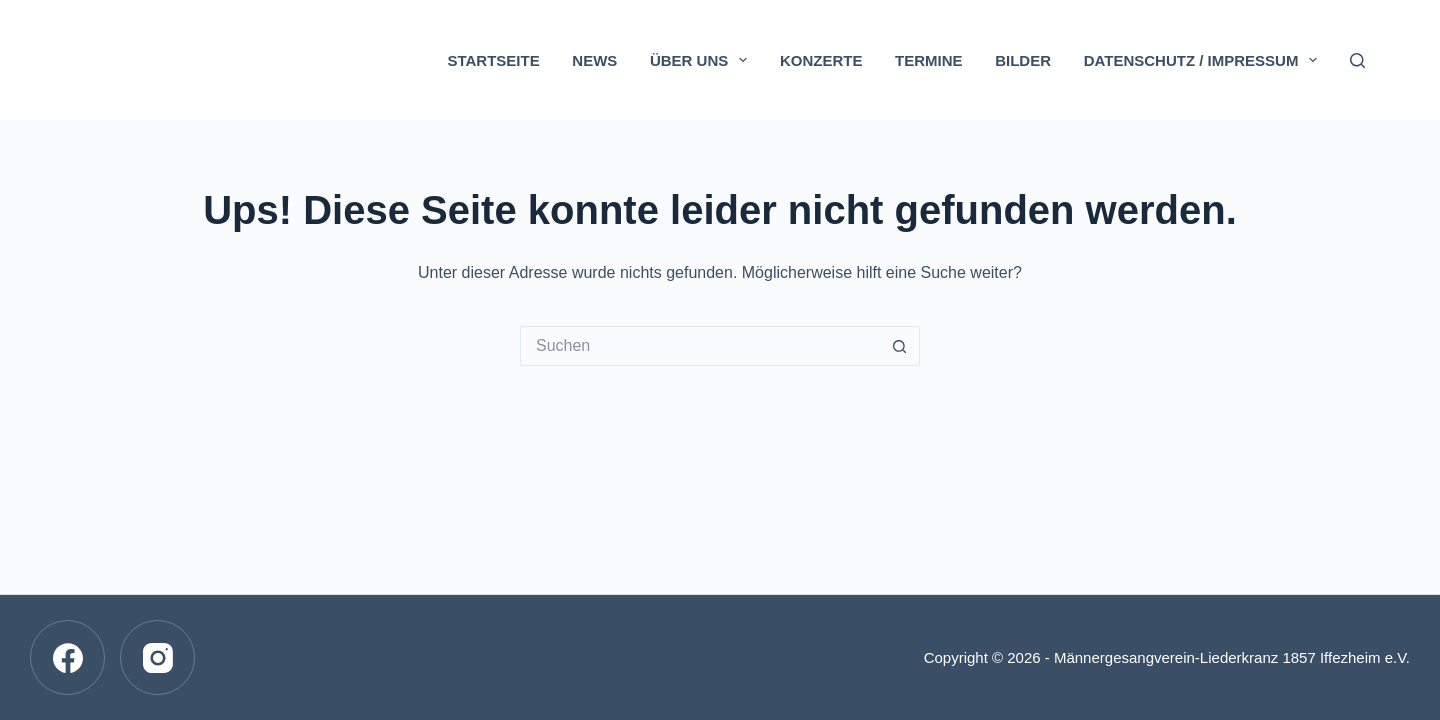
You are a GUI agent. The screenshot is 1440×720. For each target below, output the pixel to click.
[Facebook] (67, 657)
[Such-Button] (900, 346)
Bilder (1023, 60)
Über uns (702, 60)
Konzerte (821, 60)
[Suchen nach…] (700, 346)
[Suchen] (1357, 60)
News (594, 60)
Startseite (493, 60)
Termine (929, 60)
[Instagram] (157, 657)
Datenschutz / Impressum (1205, 60)
